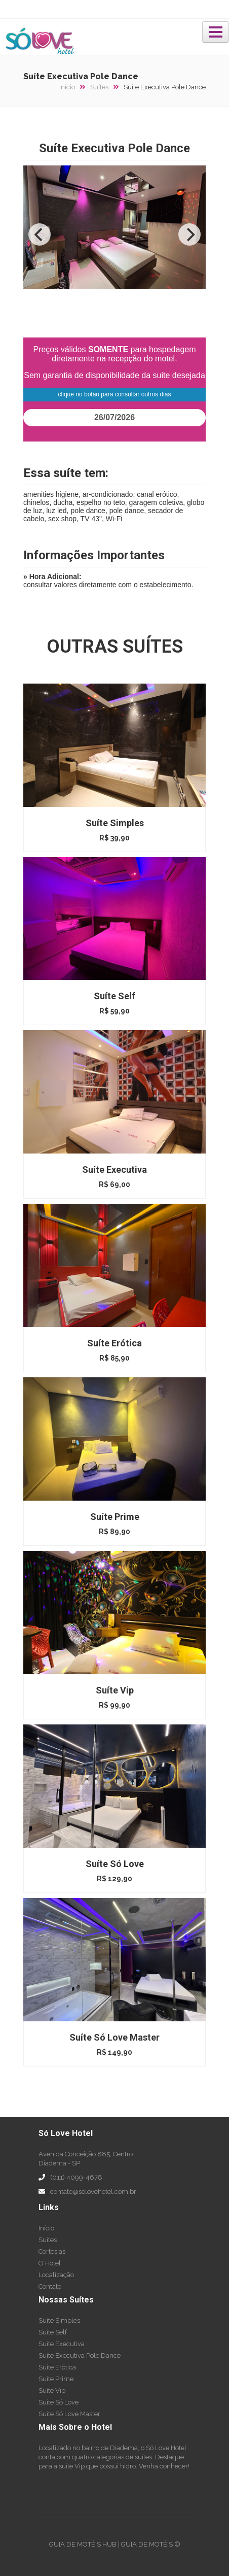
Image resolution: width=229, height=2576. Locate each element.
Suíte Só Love (59, 2402)
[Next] (189, 234)
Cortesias (52, 2251)
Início (72, 87)
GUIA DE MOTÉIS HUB (83, 2544)
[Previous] (39, 234)
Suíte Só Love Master (69, 2414)
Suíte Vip (52, 2390)
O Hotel (50, 2263)
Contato (50, 2286)
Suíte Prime (56, 2379)
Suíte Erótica (57, 2367)
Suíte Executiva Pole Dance (80, 2355)
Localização (56, 2275)
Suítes (104, 87)
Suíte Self (53, 2332)
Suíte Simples (59, 2320)
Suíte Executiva (62, 2344)
